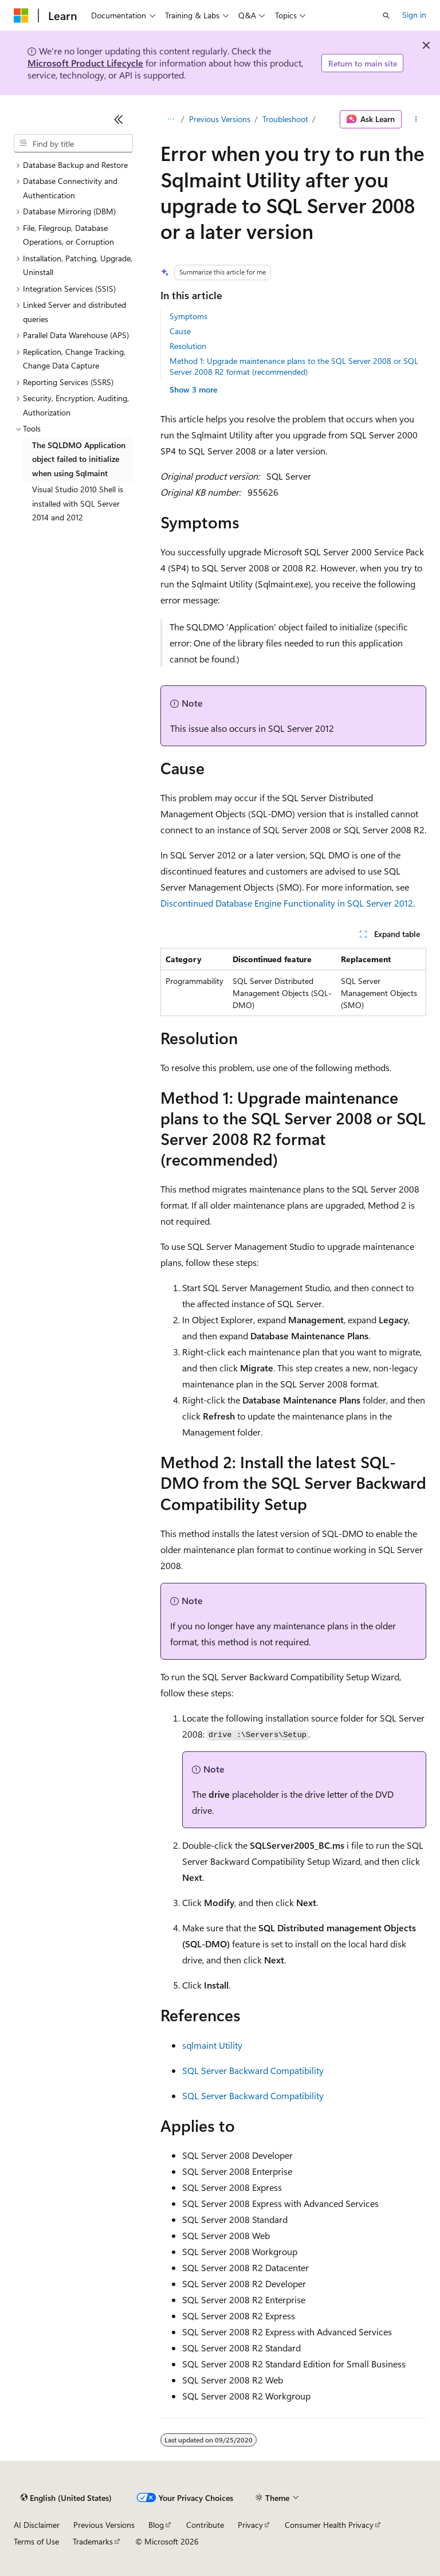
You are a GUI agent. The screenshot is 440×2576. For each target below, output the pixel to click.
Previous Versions (219, 118)
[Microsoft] (21, 15)
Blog (156, 2524)
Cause (180, 331)
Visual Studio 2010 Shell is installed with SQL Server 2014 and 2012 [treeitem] (77, 503)
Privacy (250, 2524)
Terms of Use (36, 2541)
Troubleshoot (285, 118)
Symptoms (188, 316)
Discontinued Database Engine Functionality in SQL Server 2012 (286, 903)
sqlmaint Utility (212, 2045)
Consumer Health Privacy (329, 2524)
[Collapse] (118, 119)
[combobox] (73, 143)
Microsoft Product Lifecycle (85, 63)
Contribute (205, 2524)
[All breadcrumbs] (170, 119)
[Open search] (386, 15)
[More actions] (416, 119)
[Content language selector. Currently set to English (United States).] (66, 2498)
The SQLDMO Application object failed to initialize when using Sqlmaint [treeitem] (78, 459)
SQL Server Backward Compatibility (253, 2070)
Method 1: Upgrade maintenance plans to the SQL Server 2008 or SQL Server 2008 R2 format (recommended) (294, 366)
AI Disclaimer (37, 2524)
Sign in (414, 14)
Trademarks (93, 2541)
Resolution (188, 345)
